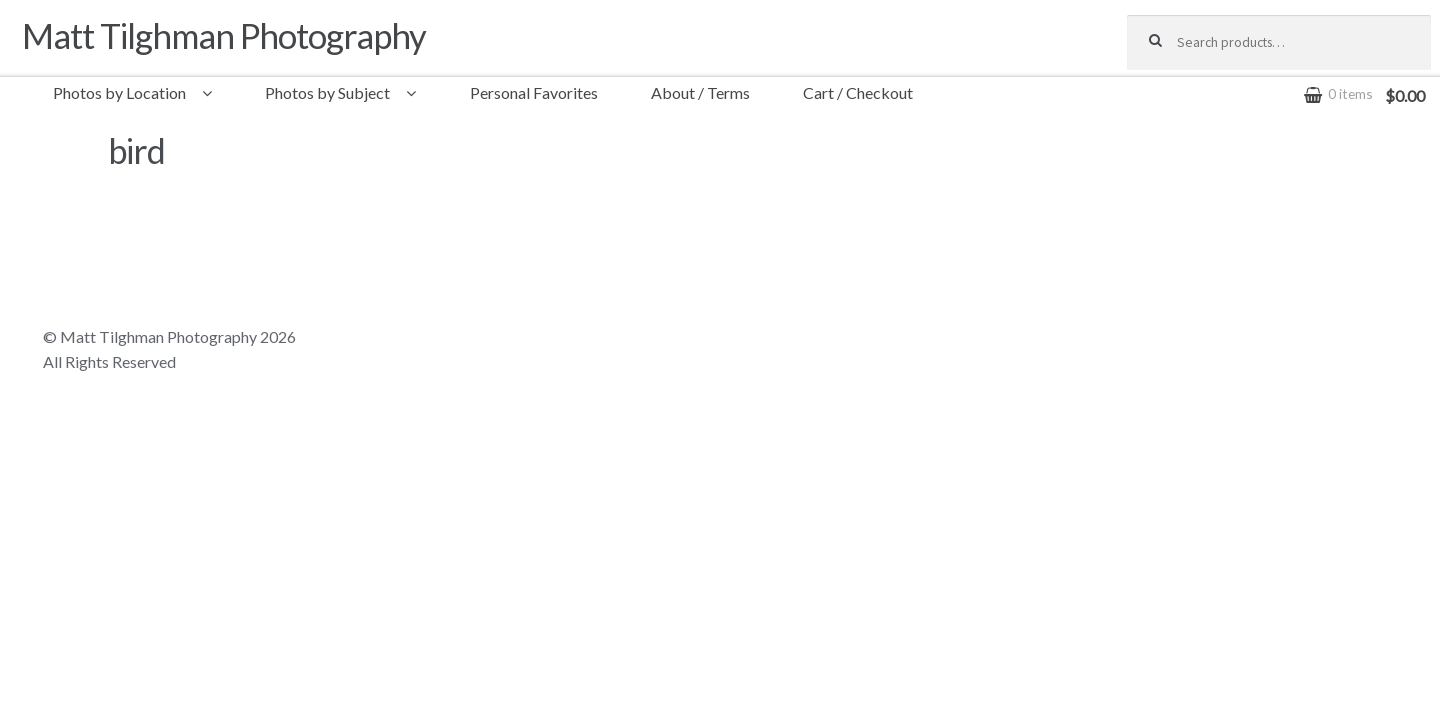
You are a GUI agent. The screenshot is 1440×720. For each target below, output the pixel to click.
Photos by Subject (327, 92)
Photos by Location (119, 92)
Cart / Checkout (858, 92)
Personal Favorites (534, 92)
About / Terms (700, 92)
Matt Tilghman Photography (224, 35)
